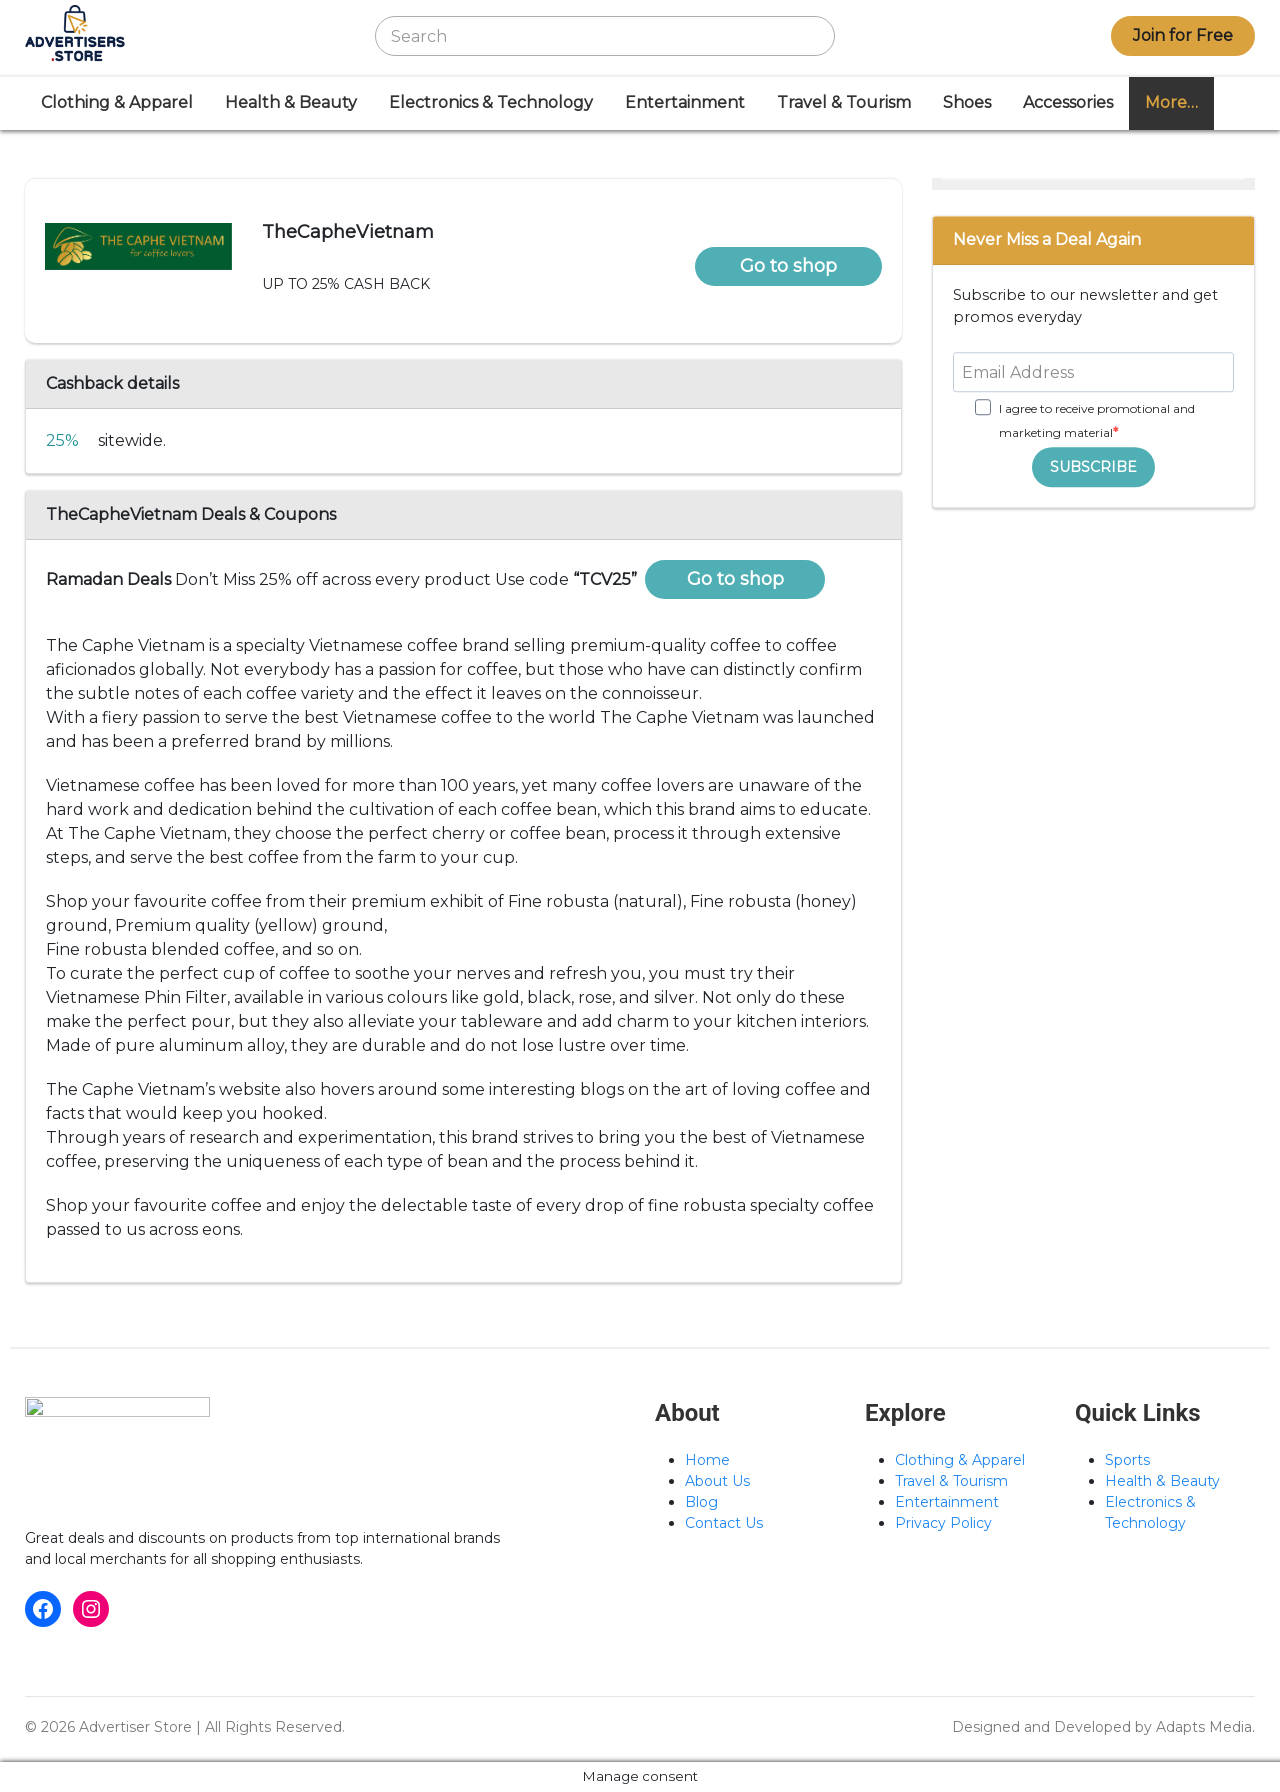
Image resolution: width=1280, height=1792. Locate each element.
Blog (701, 1502)
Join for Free (1183, 35)
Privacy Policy (943, 1523)
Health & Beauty (291, 102)
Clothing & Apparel (117, 102)
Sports (1127, 1460)
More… (1171, 102)
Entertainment (685, 102)
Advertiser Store (135, 1727)
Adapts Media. (1205, 1727)
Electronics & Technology (491, 102)
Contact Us (724, 1523)
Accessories (1068, 102)
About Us (717, 1481)
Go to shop (788, 266)
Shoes (967, 102)
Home (707, 1460)
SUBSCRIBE (1093, 467)
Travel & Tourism (844, 102)
